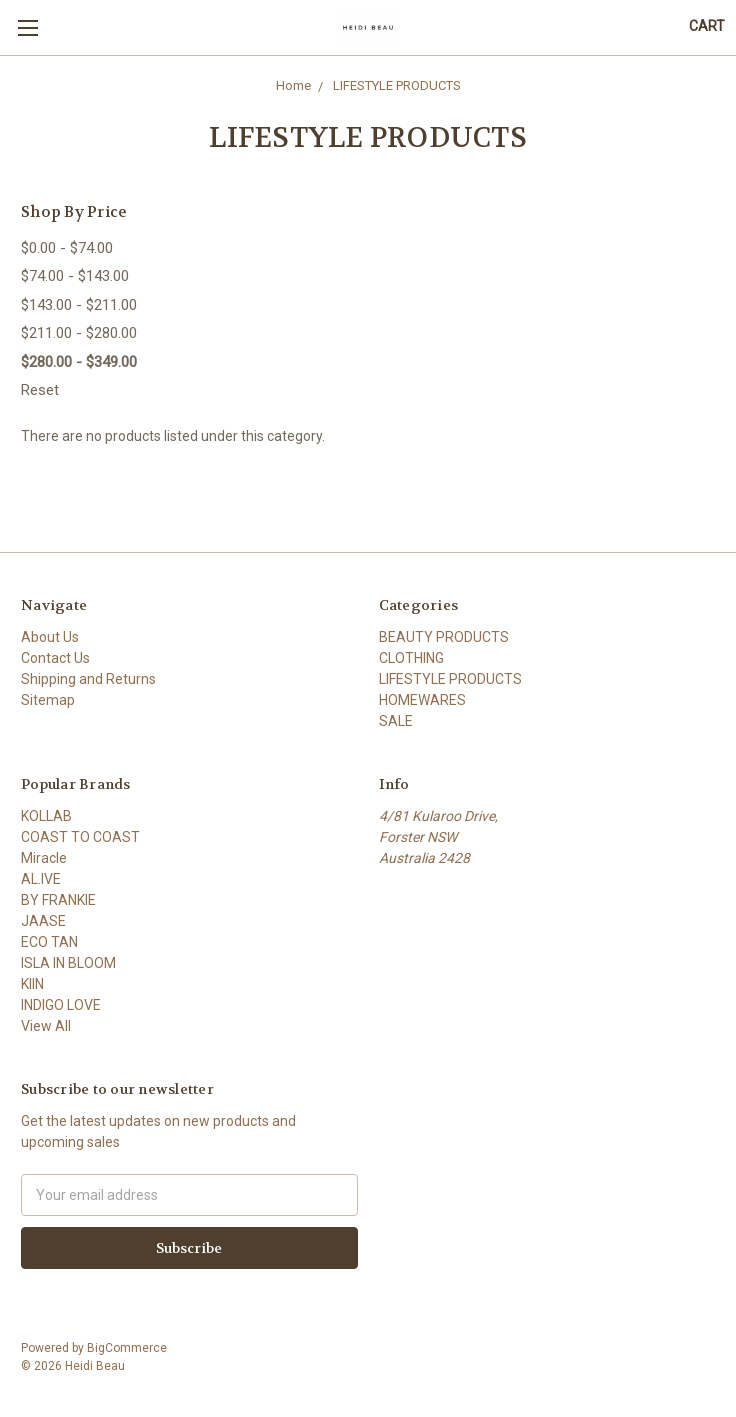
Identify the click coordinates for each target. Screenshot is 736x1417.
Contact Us (55, 658)
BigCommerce (127, 1348)
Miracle (44, 858)
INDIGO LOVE (61, 1005)
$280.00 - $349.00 (79, 362)
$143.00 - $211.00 (79, 305)
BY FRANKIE (58, 900)
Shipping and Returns (88, 679)
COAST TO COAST (80, 837)
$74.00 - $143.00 (75, 276)
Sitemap (48, 700)
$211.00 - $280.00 (79, 333)
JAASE (43, 921)
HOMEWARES (422, 700)
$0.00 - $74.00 (67, 248)
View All (46, 1026)
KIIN (32, 984)
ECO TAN (49, 942)
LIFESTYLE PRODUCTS (450, 679)
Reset (40, 390)
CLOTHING (411, 658)
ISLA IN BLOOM (68, 963)
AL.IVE (41, 879)
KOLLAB (46, 816)
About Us (50, 637)
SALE (396, 721)
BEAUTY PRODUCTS (444, 637)
